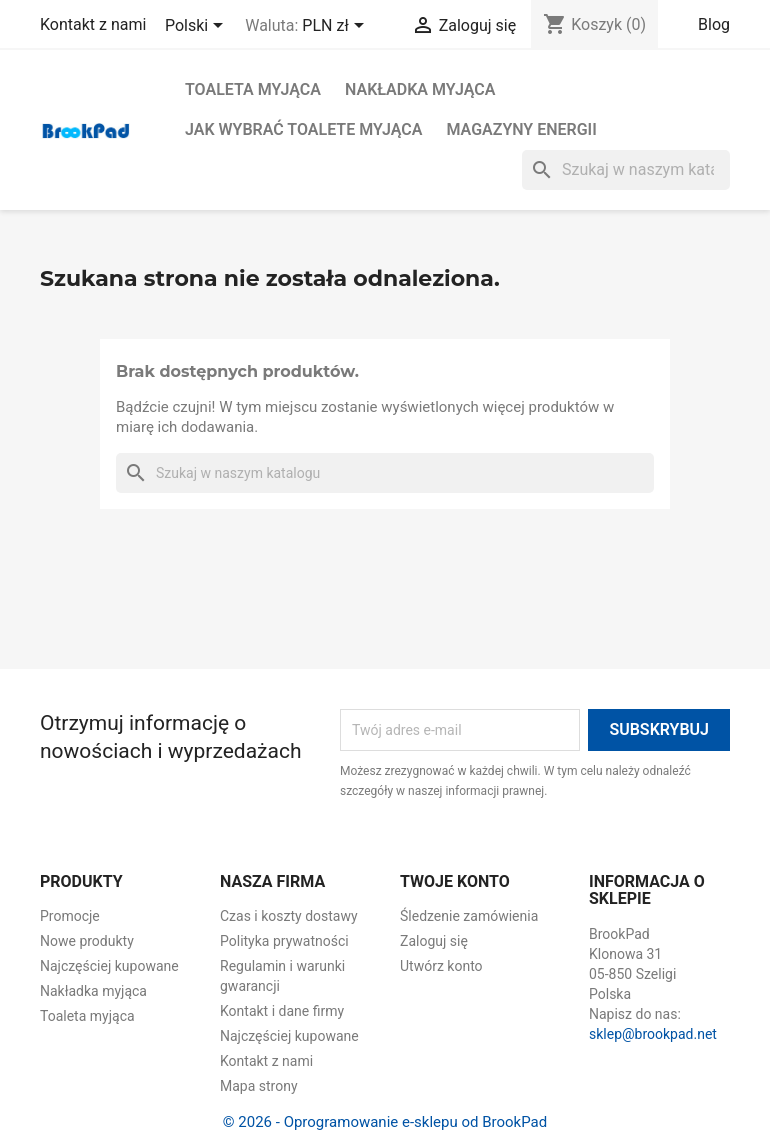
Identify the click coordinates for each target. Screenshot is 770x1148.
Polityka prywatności (284, 941)
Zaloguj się (434, 941)
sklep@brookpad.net (653, 1034)
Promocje (70, 916)
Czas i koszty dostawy (289, 916)
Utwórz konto (441, 966)
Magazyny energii (521, 129)
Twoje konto (455, 881)
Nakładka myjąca (420, 89)
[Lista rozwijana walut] (336, 27)
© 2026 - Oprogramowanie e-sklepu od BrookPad (385, 1122)
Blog (714, 24)
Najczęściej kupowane (109, 966)
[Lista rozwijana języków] (197, 27)
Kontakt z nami (93, 24)
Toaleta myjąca (253, 89)
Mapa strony (259, 1086)
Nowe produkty (87, 941)
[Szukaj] (626, 170)
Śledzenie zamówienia (469, 916)
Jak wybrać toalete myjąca (303, 129)
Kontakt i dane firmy (282, 1011)
